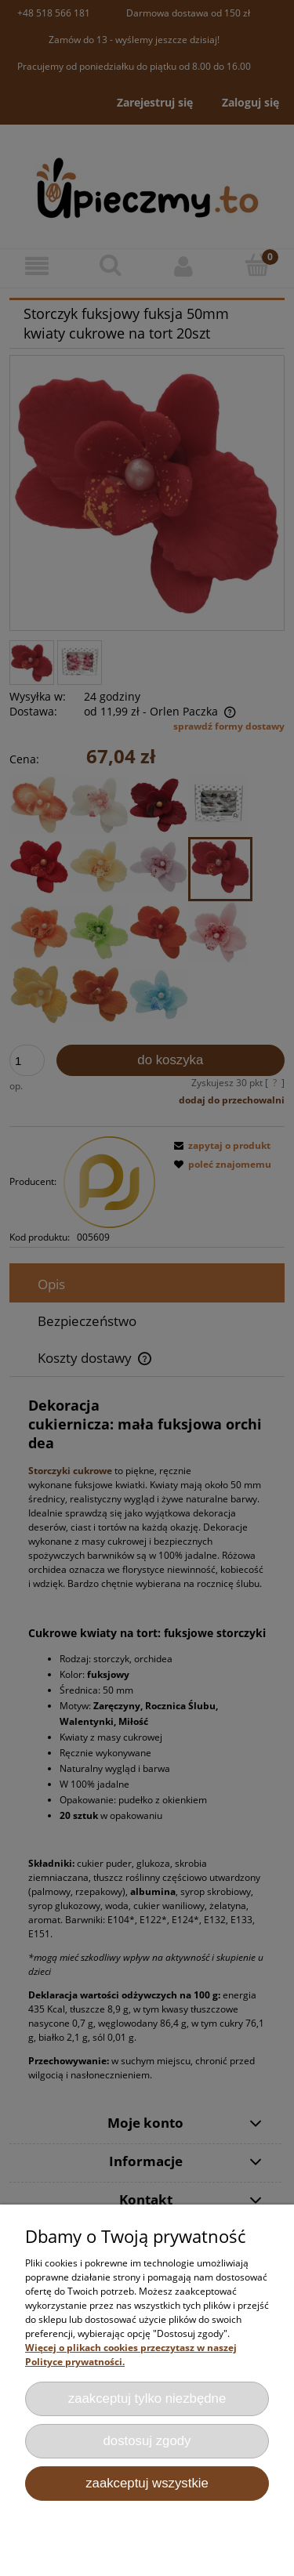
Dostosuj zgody (147, 2440)
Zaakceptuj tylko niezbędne (147, 2398)
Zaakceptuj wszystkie (147, 2483)
